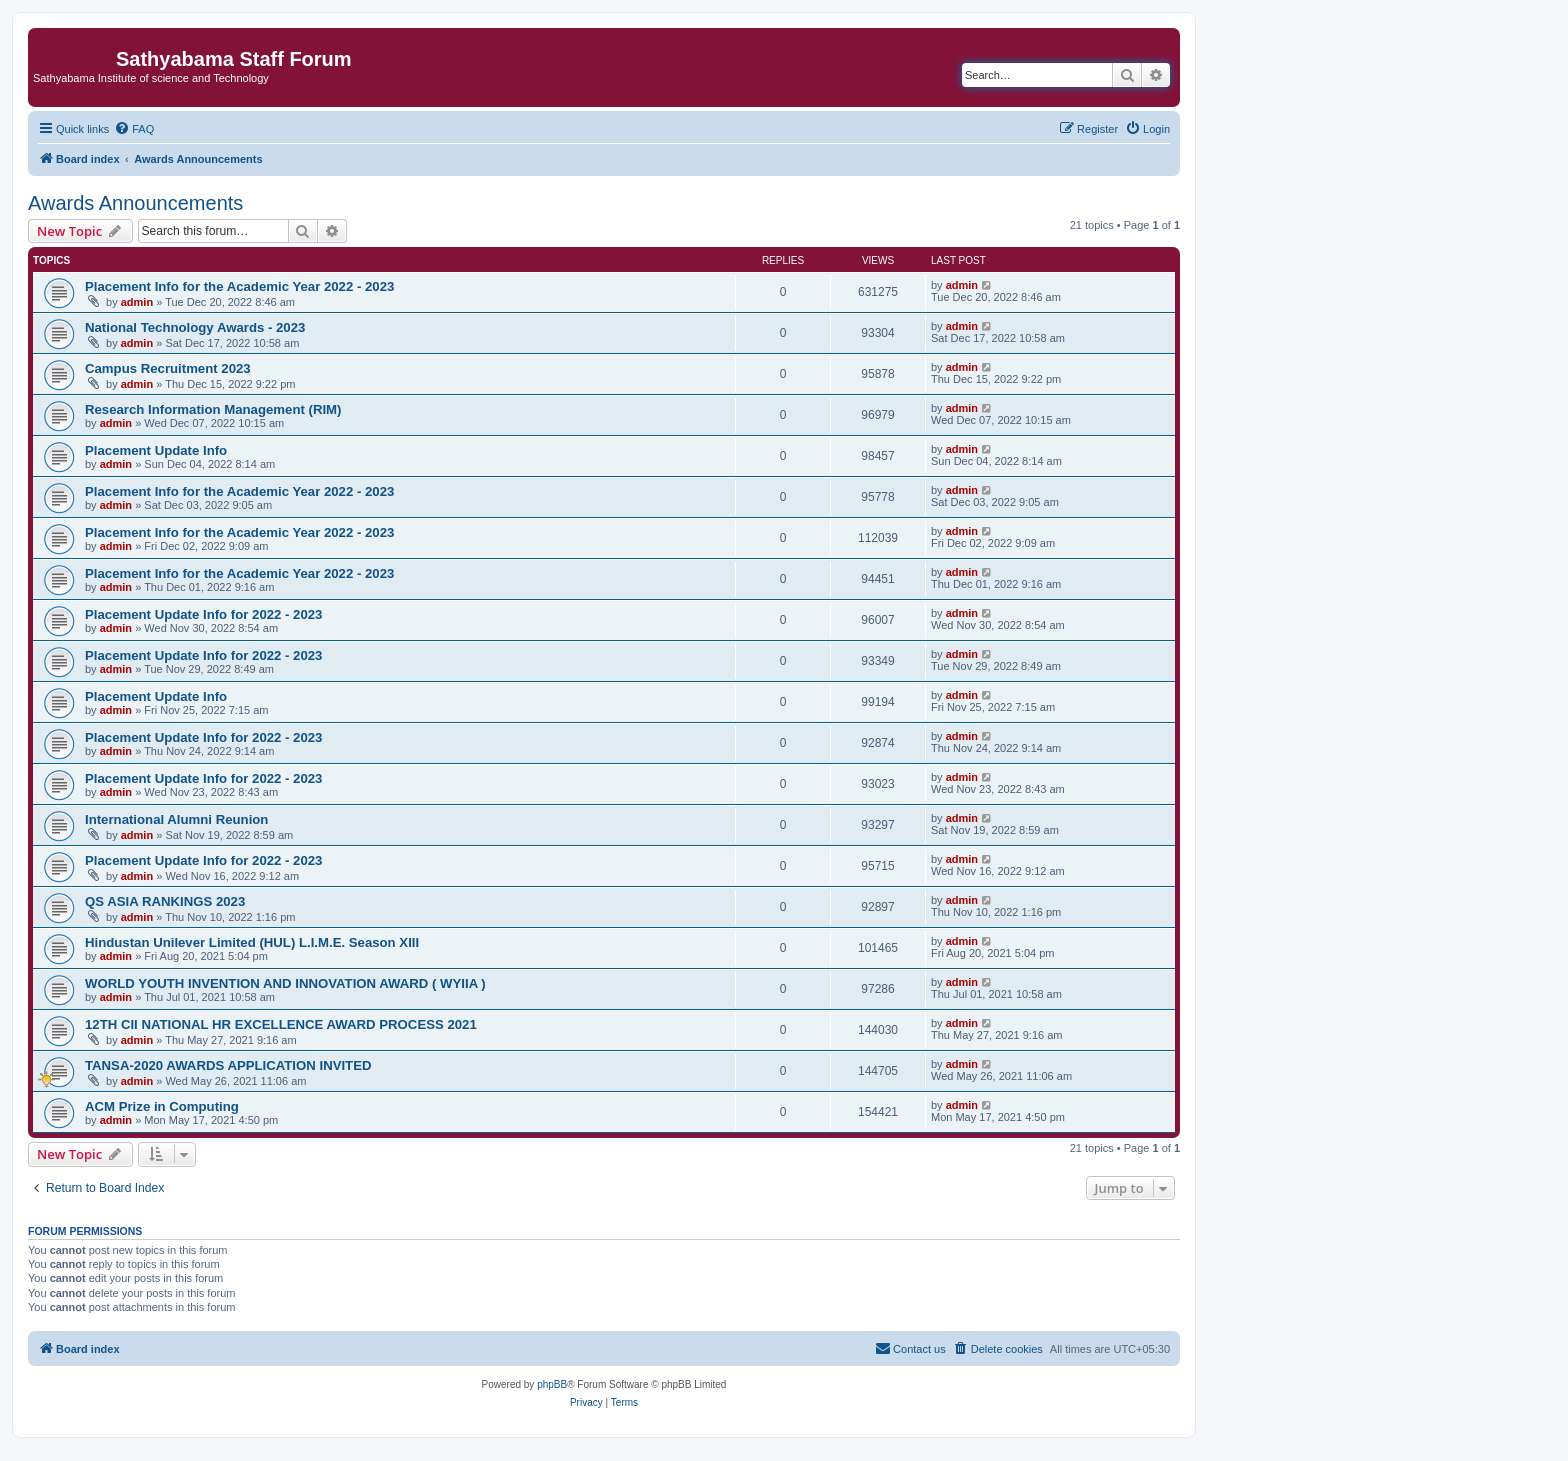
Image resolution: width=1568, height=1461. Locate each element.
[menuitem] (134, 129)
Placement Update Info (156, 450)
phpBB (552, 1384)
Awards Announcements (135, 203)
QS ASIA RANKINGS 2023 (165, 901)
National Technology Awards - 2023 (195, 327)
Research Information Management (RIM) (213, 409)
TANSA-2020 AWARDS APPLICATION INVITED (228, 1065)
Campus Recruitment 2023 (168, 368)
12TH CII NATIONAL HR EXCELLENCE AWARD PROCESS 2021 (281, 1024)
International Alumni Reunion (176, 819)
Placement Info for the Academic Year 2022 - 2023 (239, 286)
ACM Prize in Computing (162, 1106)
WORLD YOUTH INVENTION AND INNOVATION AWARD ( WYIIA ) (285, 983)
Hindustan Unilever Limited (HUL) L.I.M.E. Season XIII (252, 942)
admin (137, 302)
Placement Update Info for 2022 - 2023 (203, 614)
